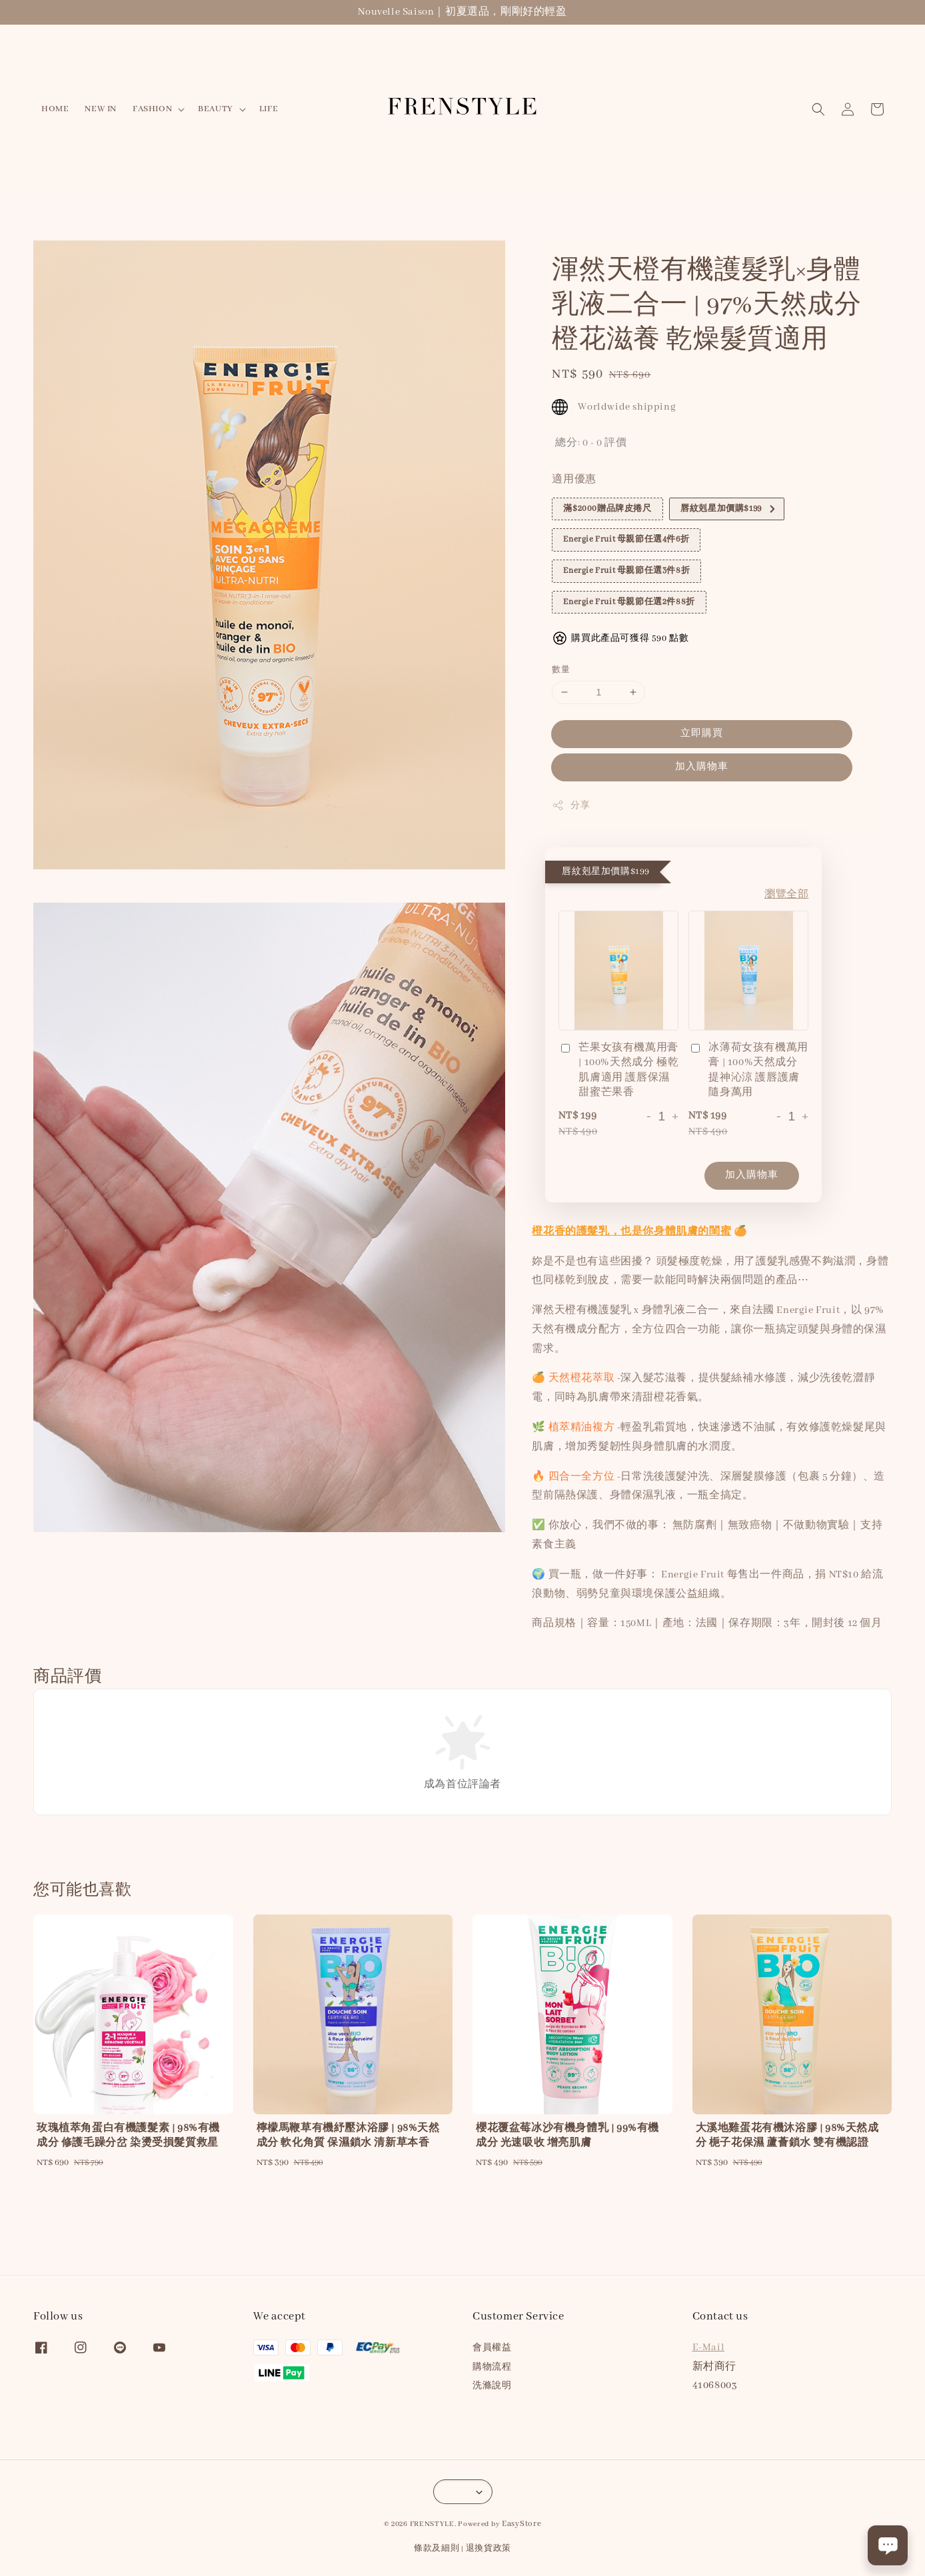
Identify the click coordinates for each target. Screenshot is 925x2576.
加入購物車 (701, 767)
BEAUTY (215, 109)
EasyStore (521, 2524)
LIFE (268, 109)
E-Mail (708, 2348)
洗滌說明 (491, 2385)
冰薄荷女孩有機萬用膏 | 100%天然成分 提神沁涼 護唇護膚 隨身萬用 (748, 1070)
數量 (561, 670)
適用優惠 (574, 480)
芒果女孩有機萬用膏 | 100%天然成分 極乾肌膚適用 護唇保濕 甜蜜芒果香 (618, 1070)
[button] (818, 109)
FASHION (152, 109)
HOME (55, 109)
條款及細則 (437, 2548)
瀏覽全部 (786, 895)
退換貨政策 (489, 2548)
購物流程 (491, 2367)
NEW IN (101, 109)
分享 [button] (571, 805)
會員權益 (491, 2348)
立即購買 (701, 733)
